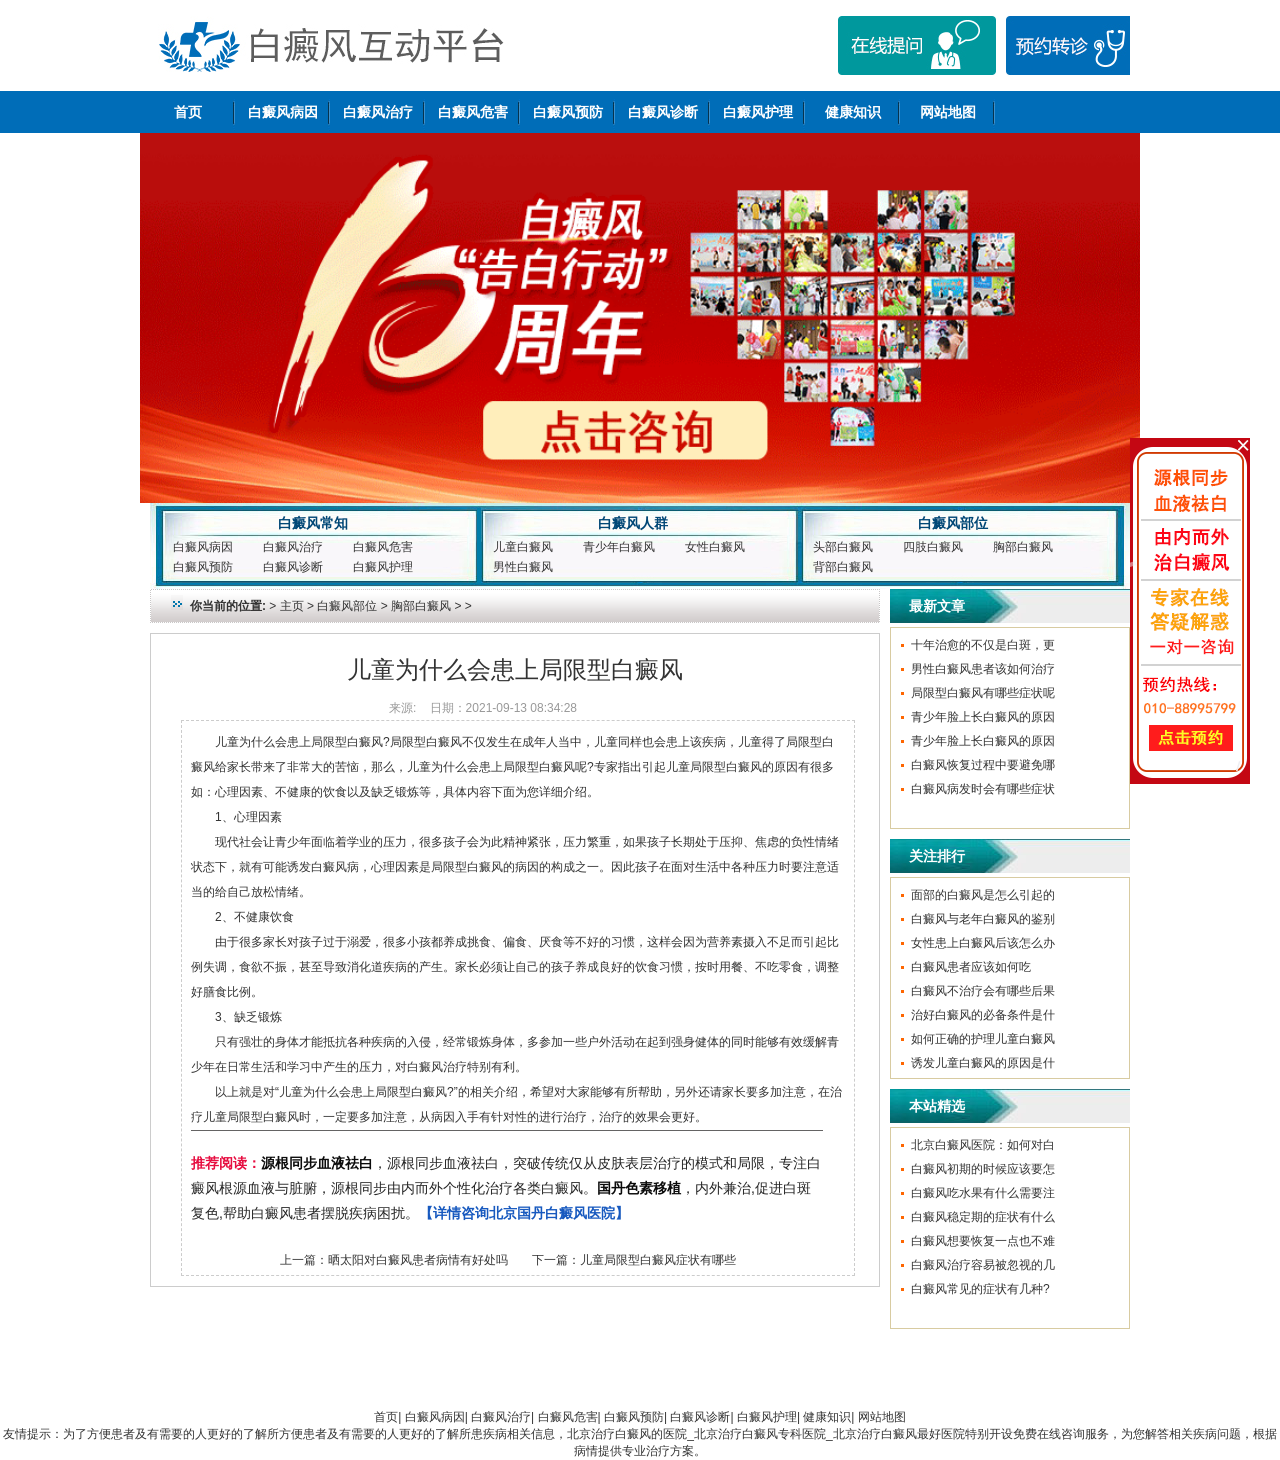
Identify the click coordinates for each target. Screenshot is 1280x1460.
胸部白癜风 (1023, 547)
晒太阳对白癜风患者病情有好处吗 (418, 1260)
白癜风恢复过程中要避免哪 (983, 765)
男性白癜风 (523, 567)
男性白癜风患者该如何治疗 (983, 669)
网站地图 (948, 112)
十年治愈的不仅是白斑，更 (983, 645)
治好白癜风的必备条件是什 (983, 1015)
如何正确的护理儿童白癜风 (983, 1039)
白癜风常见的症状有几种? (980, 1289)
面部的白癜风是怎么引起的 (983, 895)
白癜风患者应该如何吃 (971, 967)
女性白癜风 (715, 547)
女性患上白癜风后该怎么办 (983, 943)
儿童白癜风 (523, 547)
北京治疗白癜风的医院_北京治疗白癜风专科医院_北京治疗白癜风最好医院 (765, 1434)
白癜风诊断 (663, 112)
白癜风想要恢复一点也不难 (983, 1241)
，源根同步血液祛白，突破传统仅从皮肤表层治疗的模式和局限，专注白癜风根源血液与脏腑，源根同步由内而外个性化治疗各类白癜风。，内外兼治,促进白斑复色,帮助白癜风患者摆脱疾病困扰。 (506, 1188)
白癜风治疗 (378, 112)
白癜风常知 (313, 523)
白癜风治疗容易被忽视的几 (983, 1265)
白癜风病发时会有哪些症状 (983, 789)
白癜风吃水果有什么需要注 (983, 1193)
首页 (188, 112)
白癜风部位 (953, 523)
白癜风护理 (758, 112)
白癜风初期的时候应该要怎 (983, 1169)
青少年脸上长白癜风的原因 (983, 717)
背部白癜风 (843, 567)
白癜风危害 (473, 112)
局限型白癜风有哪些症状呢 (983, 693)
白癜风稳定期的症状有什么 (983, 1217)
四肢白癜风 (933, 547)
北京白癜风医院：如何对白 (983, 1145)
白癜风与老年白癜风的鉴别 (983, 919)
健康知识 (853, 112)
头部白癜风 (843, 547)
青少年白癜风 (619, 547)
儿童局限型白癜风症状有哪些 (658, 1260)
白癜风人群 (633, 523)
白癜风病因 (283, 112)
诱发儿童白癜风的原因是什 (983, 1063)
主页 (292, 606)
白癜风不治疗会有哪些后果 (983, 991)
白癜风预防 (568, 112)
